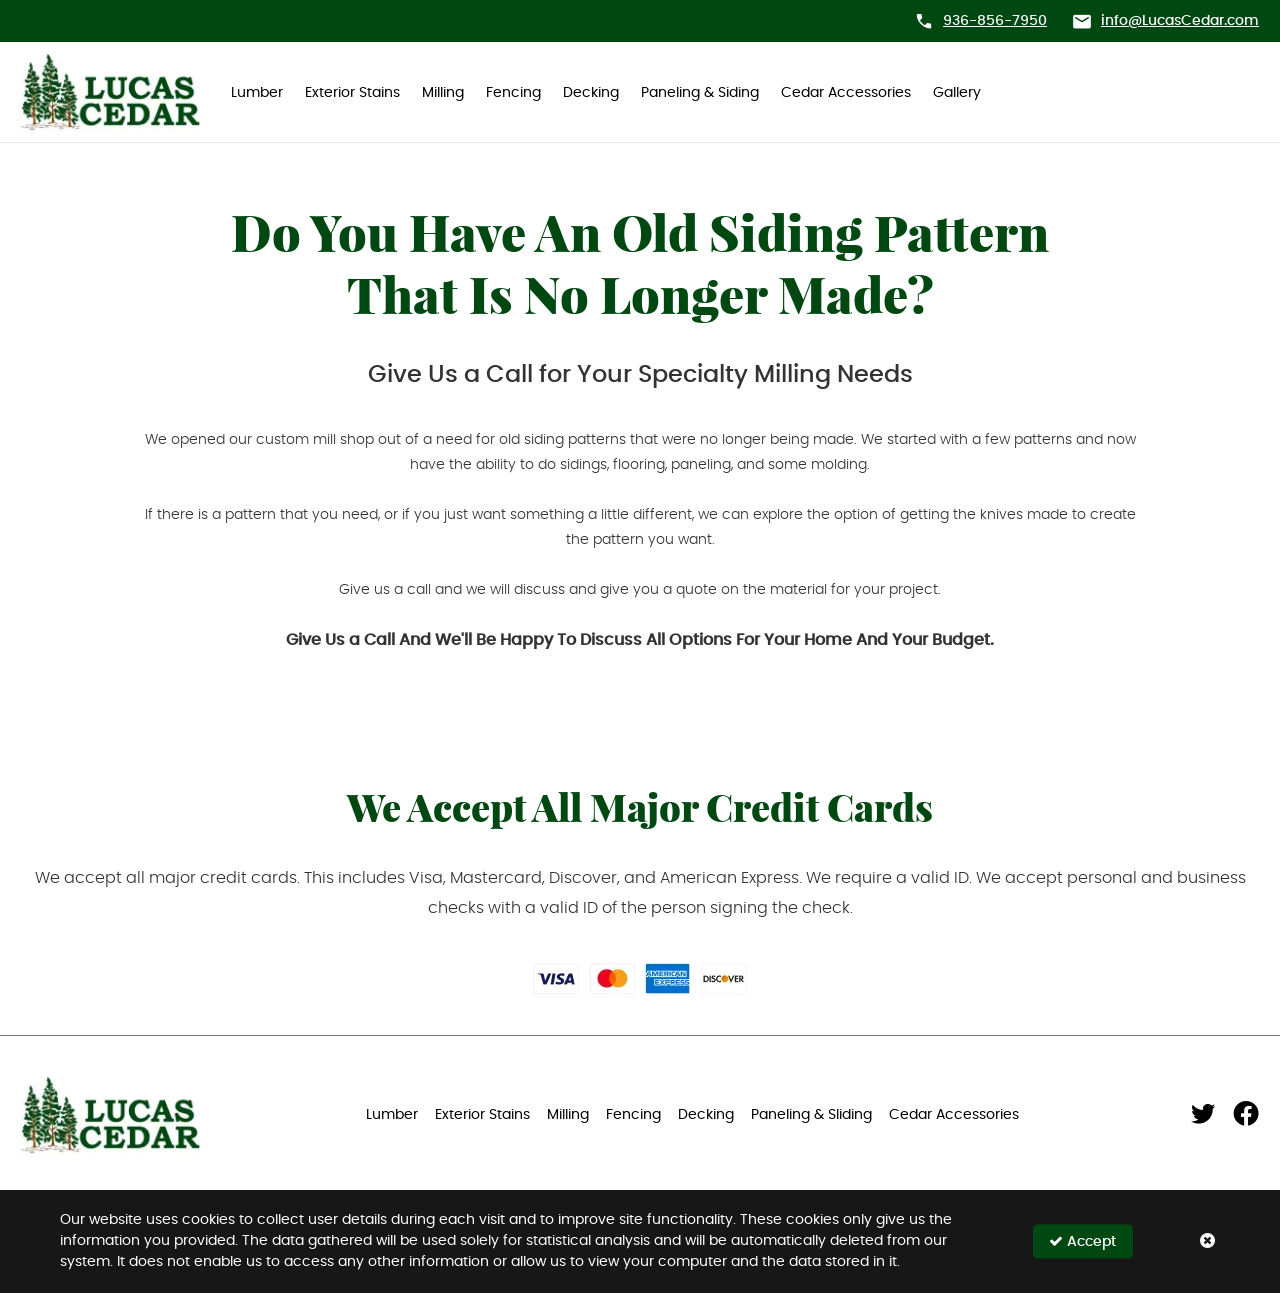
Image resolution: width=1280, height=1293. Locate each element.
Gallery (957, 93)
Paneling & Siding (700, 93)
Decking (591, 93)
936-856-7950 (995, 21)
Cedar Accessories (846, 93)
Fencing (513, 93)
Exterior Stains (352, 93)
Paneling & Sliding (811, 1115)
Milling (443, 93)
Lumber (257, 93)
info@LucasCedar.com (1180, 21)
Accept (1082, 1241)
